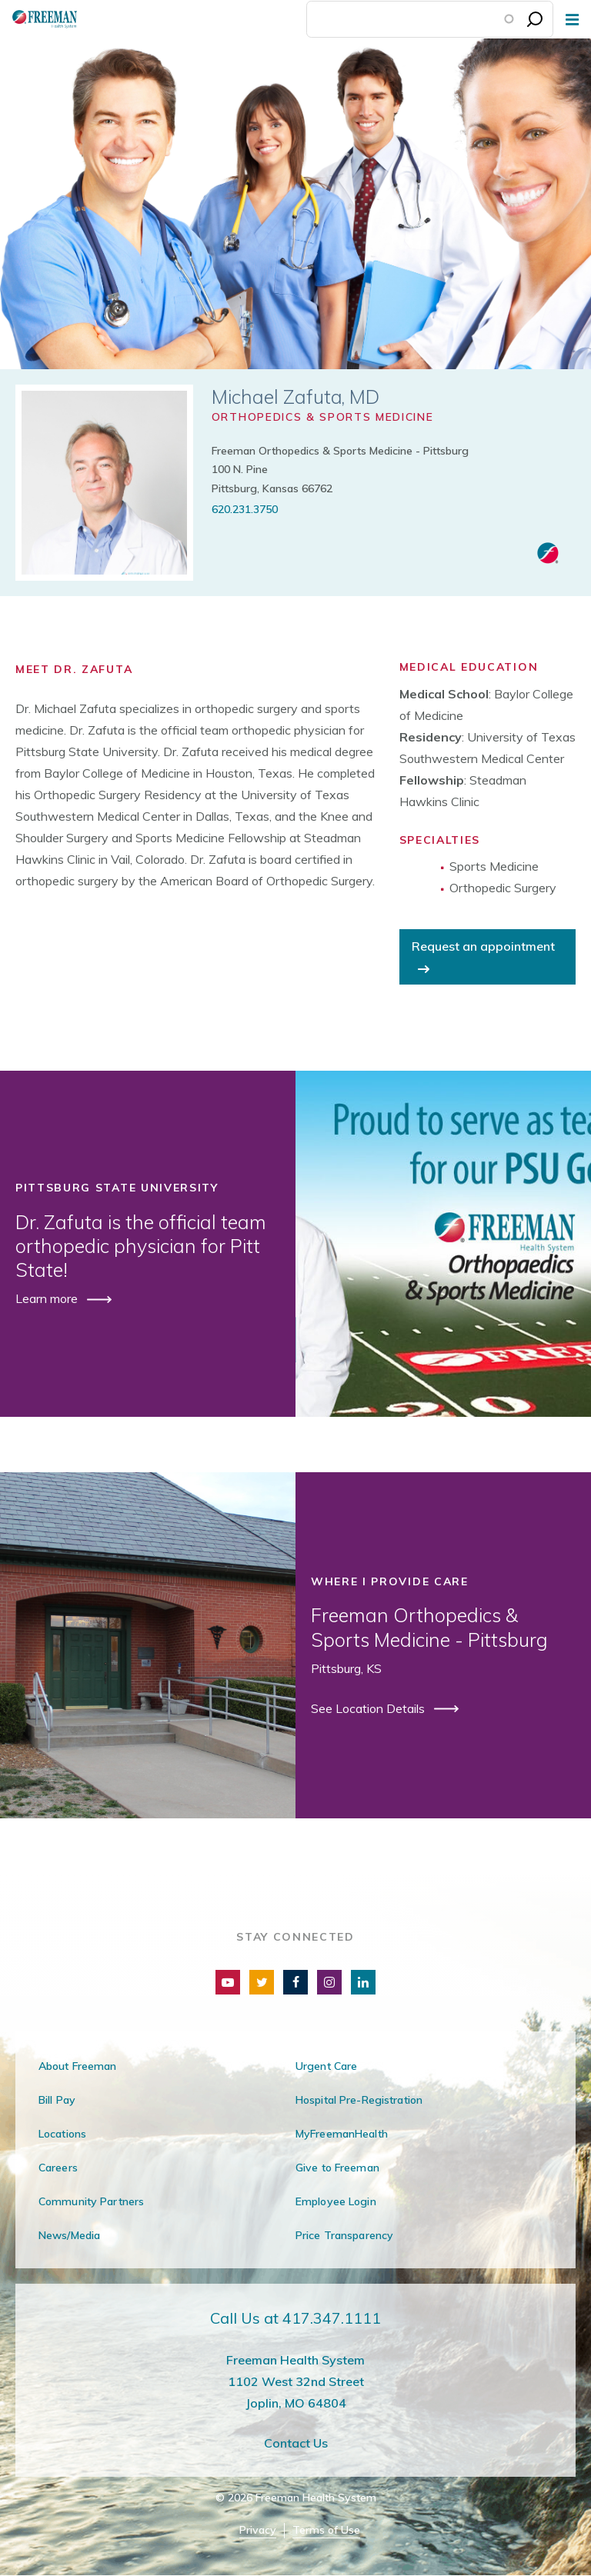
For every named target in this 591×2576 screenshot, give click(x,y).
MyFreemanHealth (342, 2134)
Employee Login (336, 2201)
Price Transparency (344, 2235)
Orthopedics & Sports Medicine (323, 417)
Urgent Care (326, 2066)
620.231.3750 (245, 509)
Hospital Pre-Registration (359, 2100)
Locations (62, 2134)
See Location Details (369, 1708)
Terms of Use (326, 2530)
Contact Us (296, 2443)
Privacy (257, 2530)
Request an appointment (483, 946)
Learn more (48, 1298)
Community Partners (91, 2201)
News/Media (69, 2235)
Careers (58, 2167)
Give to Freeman (337, 2167)
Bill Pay (56, 2100)
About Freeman (77, 2066)
